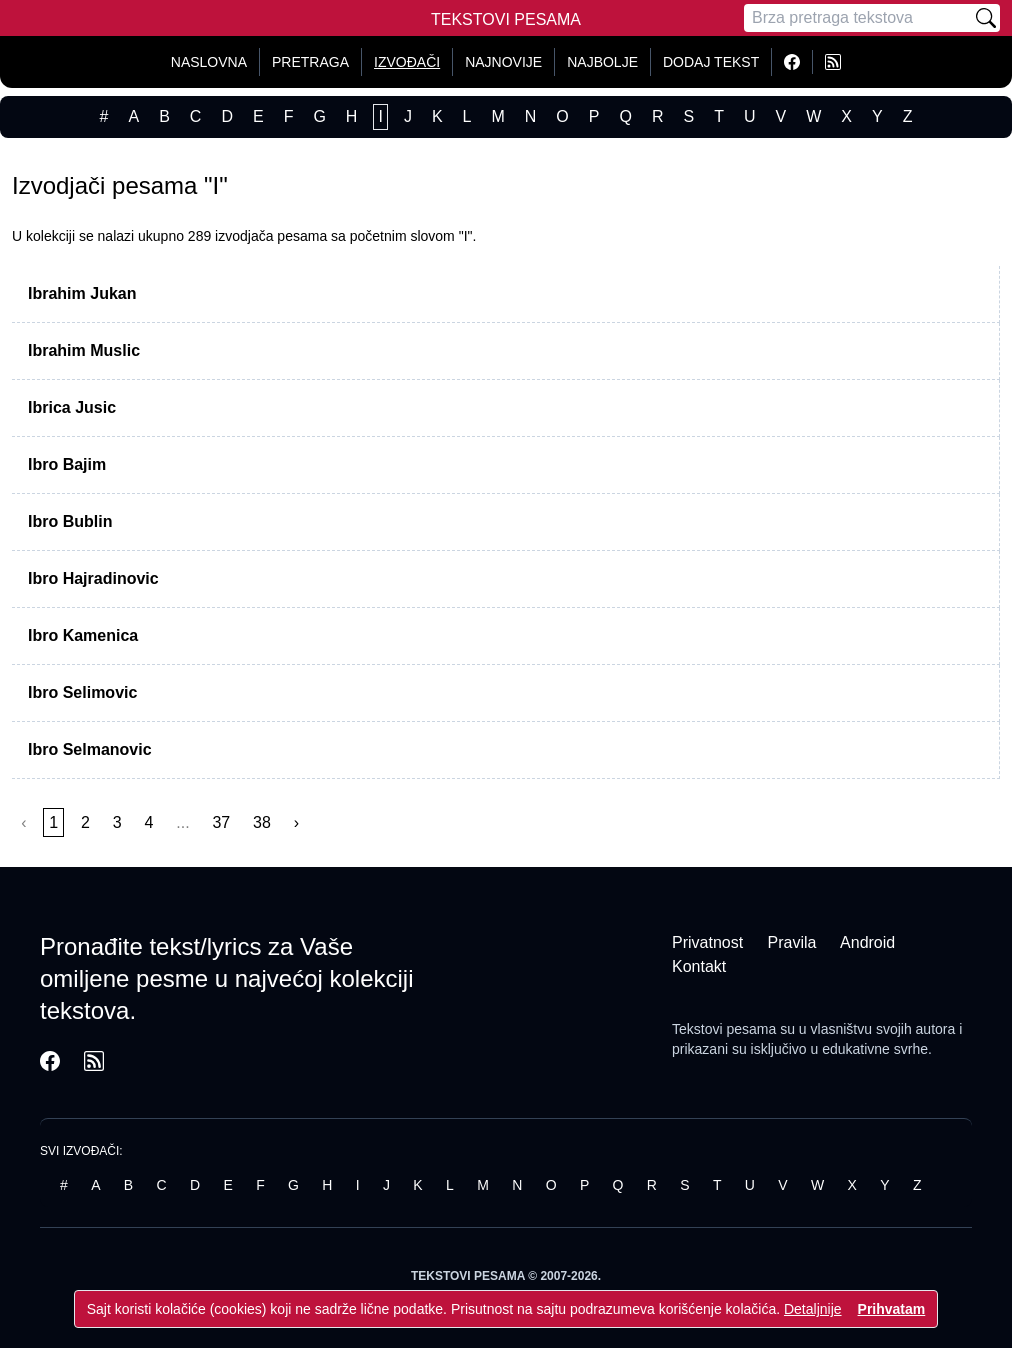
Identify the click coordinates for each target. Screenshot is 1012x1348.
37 (221, 822)
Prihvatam (892, 1309)
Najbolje (602, 62)
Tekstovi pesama (724, 1029)
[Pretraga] (858, 18)
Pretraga (310, 62)
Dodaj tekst (711, 62)
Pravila (792, 942)
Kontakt (699, 966)
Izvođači (407, 62)
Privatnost (707, 942)
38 (262, 822)
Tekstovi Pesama (506, 19)
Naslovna (209, 62)
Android (867, 942)
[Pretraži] (986, 18)
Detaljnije (813, 1309)
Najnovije (503, 62)
